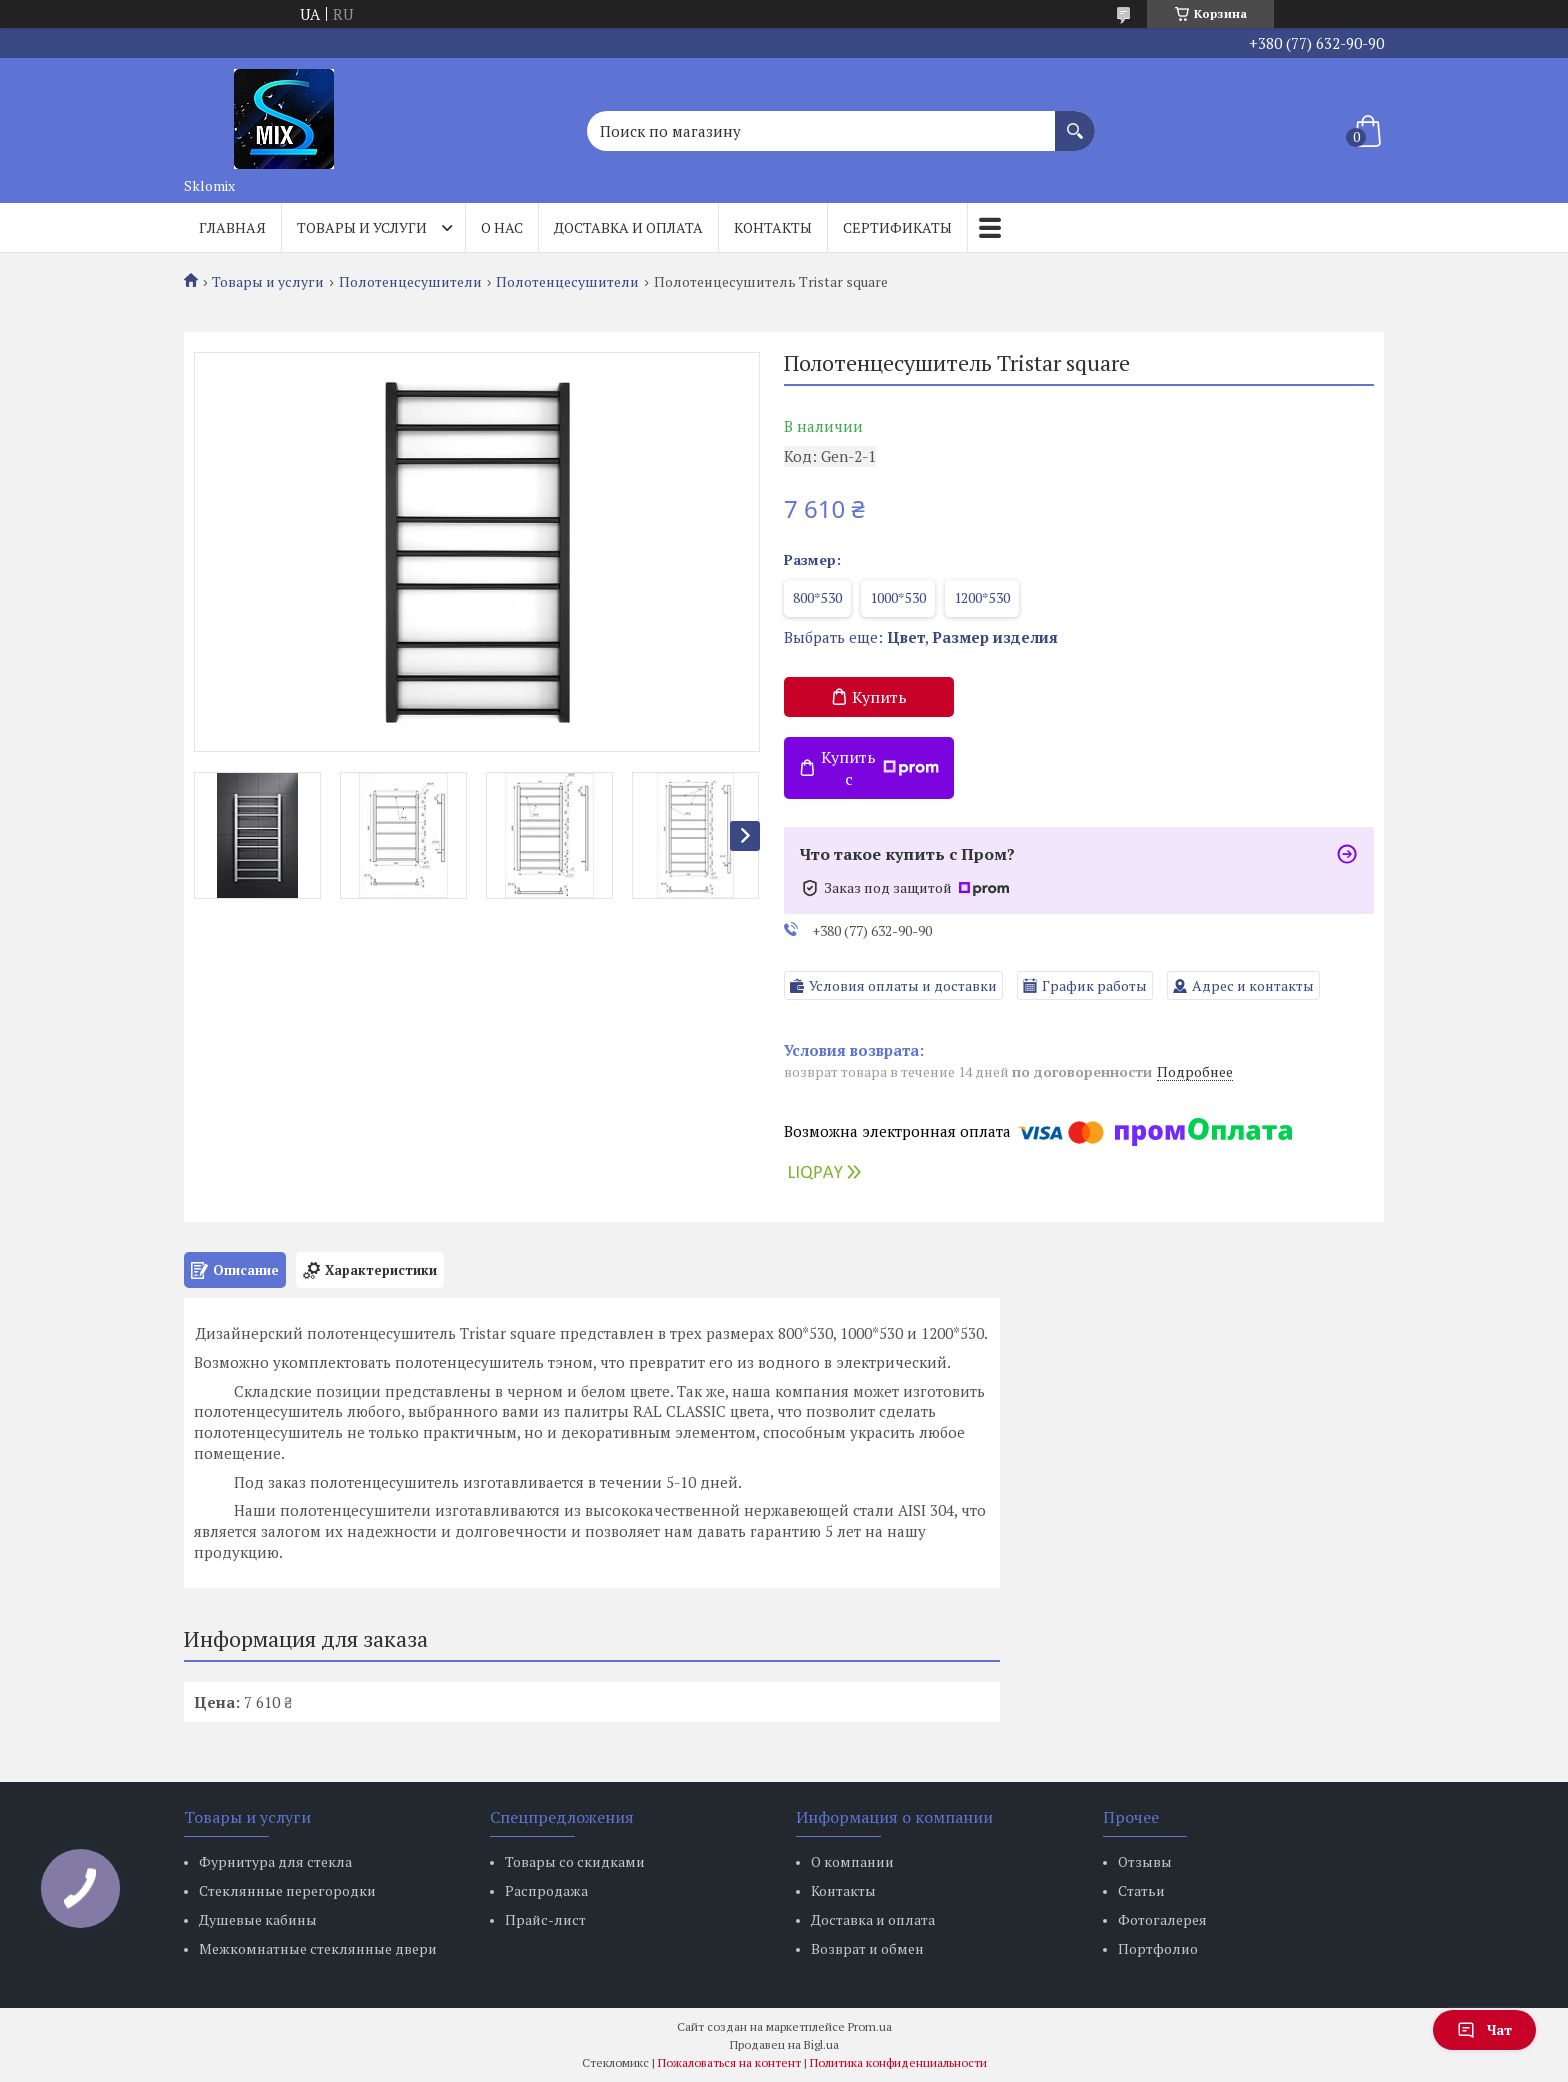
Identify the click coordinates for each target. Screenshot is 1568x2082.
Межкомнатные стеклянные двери (318, 1948)
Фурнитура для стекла (275, 1861)
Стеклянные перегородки (287, 1890)
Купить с (880, 768)
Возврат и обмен (867, 1948)
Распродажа (546, 1890)
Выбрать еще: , (921, 637)
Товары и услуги (362, 227)
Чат (1484, 2029)
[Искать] (1075, 121)
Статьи (1141, 1890)
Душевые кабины (258, 1919)
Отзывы (1145, 1861)
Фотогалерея (1162, 1919)
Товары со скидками (575, 1861)
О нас (502, 227)
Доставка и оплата (628, 227)
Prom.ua (870, 2026)
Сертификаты (897, 227)
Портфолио (1158, 1948)
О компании (852, 1861)
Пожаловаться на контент (729, 2062)
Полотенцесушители (410, 282)
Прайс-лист (545, 1919)
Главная (232, 227)
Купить (879, 697)
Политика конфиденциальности (898, 2062)
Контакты (773, 227)
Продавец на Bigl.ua (784, 2044)
